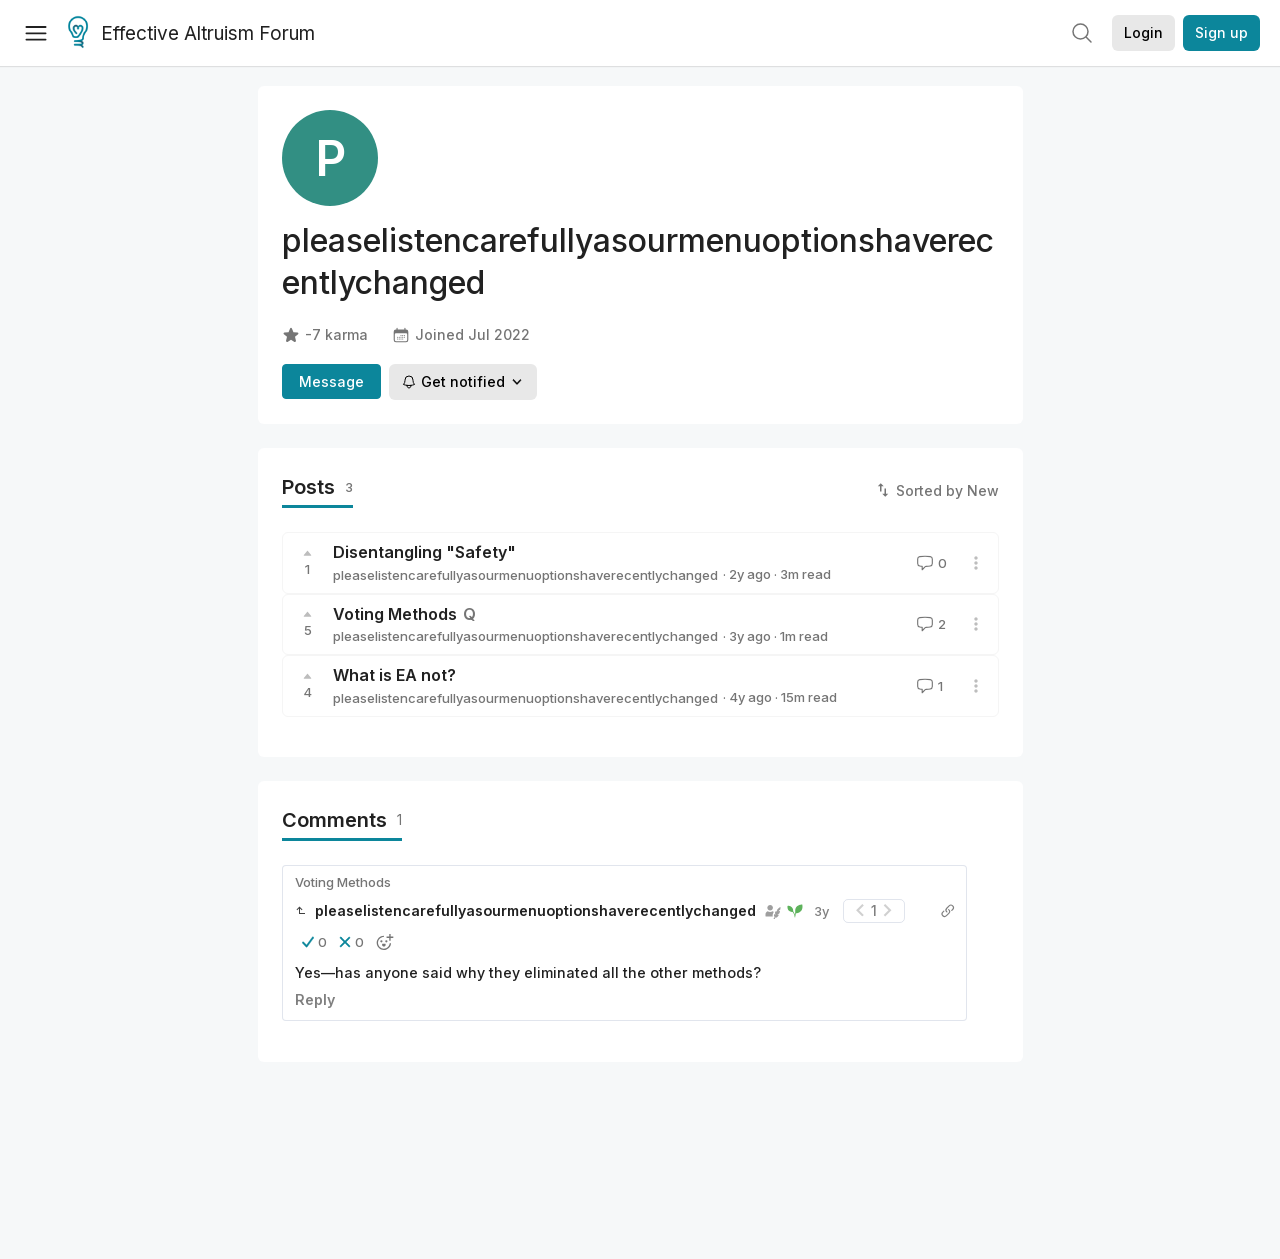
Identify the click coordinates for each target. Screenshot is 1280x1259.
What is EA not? (394, 675)
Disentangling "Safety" (424, 552)
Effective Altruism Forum (191, 34)
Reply (315, 999)
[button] (314, 942)
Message (331, 381)
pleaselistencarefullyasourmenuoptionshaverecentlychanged (525, 575)
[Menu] (36, 33)
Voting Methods (395, 614)
